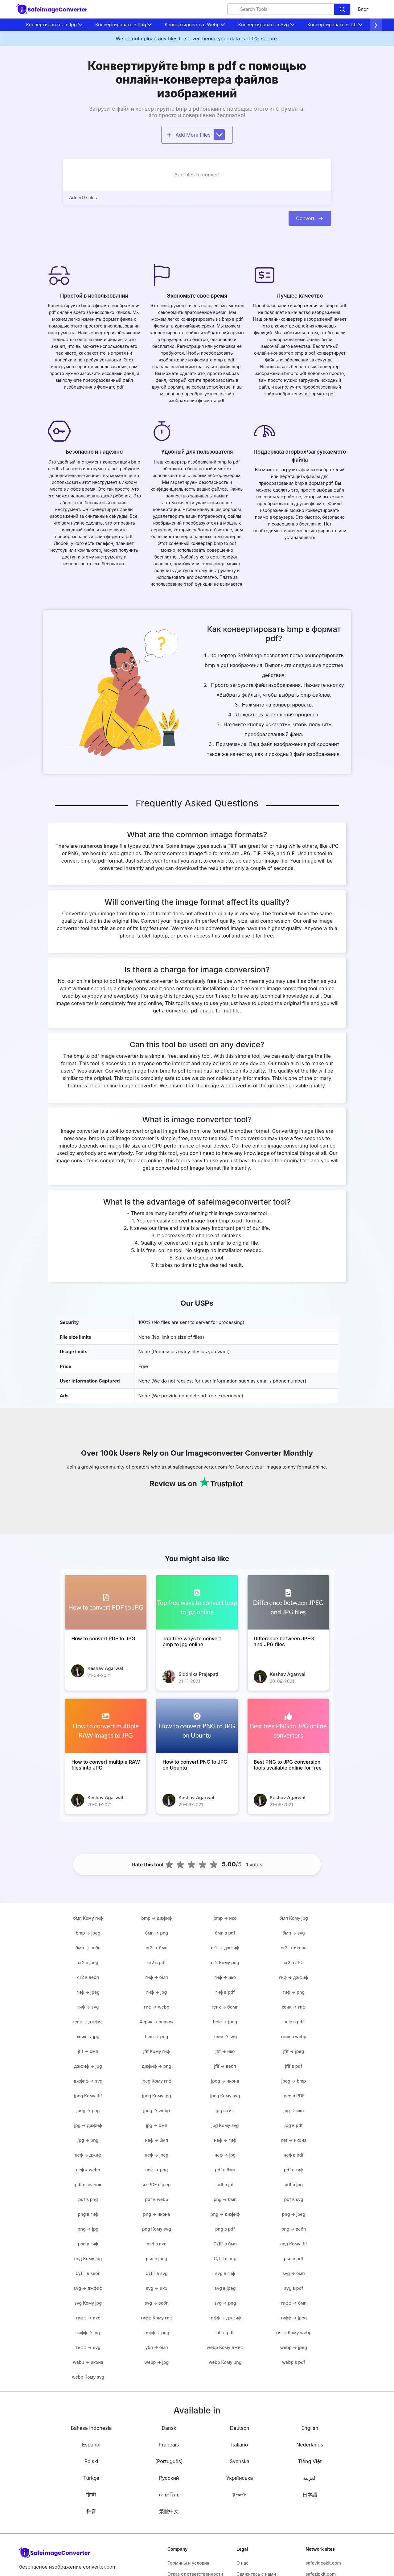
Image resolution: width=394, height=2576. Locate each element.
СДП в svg (157, 2273)
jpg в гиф (225, 2110)
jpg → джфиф (88, 2125)
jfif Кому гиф (156, 2051)
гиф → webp (157, 2006)
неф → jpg (225, 2155)
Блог (363, 9)
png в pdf (225, 2229)
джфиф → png (156, 2066)
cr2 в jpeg (88, 1962)
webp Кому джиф (225, 2347)
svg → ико (156, 2288)
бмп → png (156, 1932)
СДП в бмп (225, 2243)
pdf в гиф (293, 2169)
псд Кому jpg (88, 2258)
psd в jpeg (156, 2258)
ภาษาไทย (168, 2495)
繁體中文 (169, 2511)
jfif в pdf (293, 2066)
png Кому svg (156, 2229)
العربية (310, 2478)
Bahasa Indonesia (91, 2428)
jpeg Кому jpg (156, 2095)
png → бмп (225, 2199)
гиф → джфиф (293, 1977)
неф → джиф (88, 2155)
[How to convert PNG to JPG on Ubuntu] (197, 1726)
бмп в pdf (225, 1932)
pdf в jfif (225, 2184)
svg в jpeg (225, 2288)
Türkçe (91, 2478)
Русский (169, 2478)
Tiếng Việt (310, 2461)
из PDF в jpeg (156, 2184)
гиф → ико (225, 1977)
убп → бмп (156, 2347)
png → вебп (293, 2229)
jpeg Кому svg (225, 2095)
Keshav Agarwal (105, 1668)
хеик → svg (225, 2036)
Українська (239, 2478)
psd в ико (157, 2243)
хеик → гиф (294, 2006)
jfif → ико (225, 2051)
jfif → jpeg (293, 2051)
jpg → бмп (156, 2125)
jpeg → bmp (293, 2080)
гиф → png (294, 1992)
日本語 (309, 2495)
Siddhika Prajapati (198, 1674)
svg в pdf (293, 2288)
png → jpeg (294, 2214)
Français (169, 2445)
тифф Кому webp (293, 2332)
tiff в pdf (225, 2332)
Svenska (239, 2461)
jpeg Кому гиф (157, 2080)
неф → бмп (156, 2140)
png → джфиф (225, 2214)
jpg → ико (293, 2110)
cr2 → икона (294, 1947)
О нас (242, 2563)
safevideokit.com (323, 2563)
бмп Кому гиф (88, 1918)
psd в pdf (293, 2258)
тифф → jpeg (294, 2317)
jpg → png (88, 2140)
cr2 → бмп (157, 1947)
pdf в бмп (225, 2169)
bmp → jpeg (88, 1932)
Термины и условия (188, 2563)
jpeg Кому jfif (88, 2095)
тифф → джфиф (225, 2317)
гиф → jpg (156, 1992)
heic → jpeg (225, 2021)
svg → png (225, 2303)
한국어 (239, 2495)
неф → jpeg (157, 2155)
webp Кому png (225, 2362)
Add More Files (195, 134)
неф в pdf (294, 2155)
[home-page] (52, 9)
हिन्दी (91, 2495)
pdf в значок (88, 2184)
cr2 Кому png (225, 1962)
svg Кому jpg (88, 2303)
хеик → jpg (88, 2036)
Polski (91, 2461)
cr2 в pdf (156, 1962)
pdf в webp (156, 2199)
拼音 (91, 2511)
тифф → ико (88, 2317)
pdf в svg (293, 2199)
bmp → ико (225, 1918)
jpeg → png (88, 2110)
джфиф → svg (88, 2080)
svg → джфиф (88, 2288)
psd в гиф (88, 2243)
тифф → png (156, 2332)
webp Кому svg (88, 2377)
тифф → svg (88, 2347)
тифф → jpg (88, 2332)
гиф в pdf (225, 1992)
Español (91, 2445)
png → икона (156, 2214)
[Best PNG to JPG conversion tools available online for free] (288, 1726)
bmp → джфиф (156, 1918)
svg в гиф (225, 2273)
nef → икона (293, 2140)
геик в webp (293, 2036)
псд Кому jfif (293, 2243)
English (310, 2428)
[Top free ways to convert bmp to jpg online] (197, 1602)
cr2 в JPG (294, 1962)
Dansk (169, 2428)
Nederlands (309, 2445)
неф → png (156, 2169)
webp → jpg (157, 2362)
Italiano (239, 2445)
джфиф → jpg (88, 2066)
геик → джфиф (88, 2021)
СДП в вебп (88, 2273)
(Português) (169, 2461)
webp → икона (88, 2362)
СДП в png (225, 2258)
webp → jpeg (293, 2347)
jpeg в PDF (293, 2095)
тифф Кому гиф (157, 2317)
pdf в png (88, 2199)
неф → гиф (225, 2140)
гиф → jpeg (88, 1992)
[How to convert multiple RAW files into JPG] (105, 1726)
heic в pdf (293, 2021)
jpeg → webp (156, 2110)
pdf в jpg (294, 2184)
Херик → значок (156, 2021)
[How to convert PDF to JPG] (105, 1602)
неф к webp (88, 2169)
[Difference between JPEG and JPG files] (288, 1602)
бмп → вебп (88, 1947)
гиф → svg (88, 2006)
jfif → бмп (88, 2051)
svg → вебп (157, 2303)
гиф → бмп (156, 1977)
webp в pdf (293, 2362)
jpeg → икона (225, 2080)
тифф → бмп (293, 2303)
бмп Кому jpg (293, 1918)
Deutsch (239, 2428)
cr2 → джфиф (225, 1947)
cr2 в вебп (88, 1977)
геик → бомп (224, 2006)
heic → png (156, 2036)
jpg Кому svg (225, 2125)
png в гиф (88, 2214)
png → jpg (88, 2229)
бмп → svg (293, 1932)
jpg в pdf (294, 2125)
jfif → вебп (225, 2066)
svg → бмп (293, 2273)
